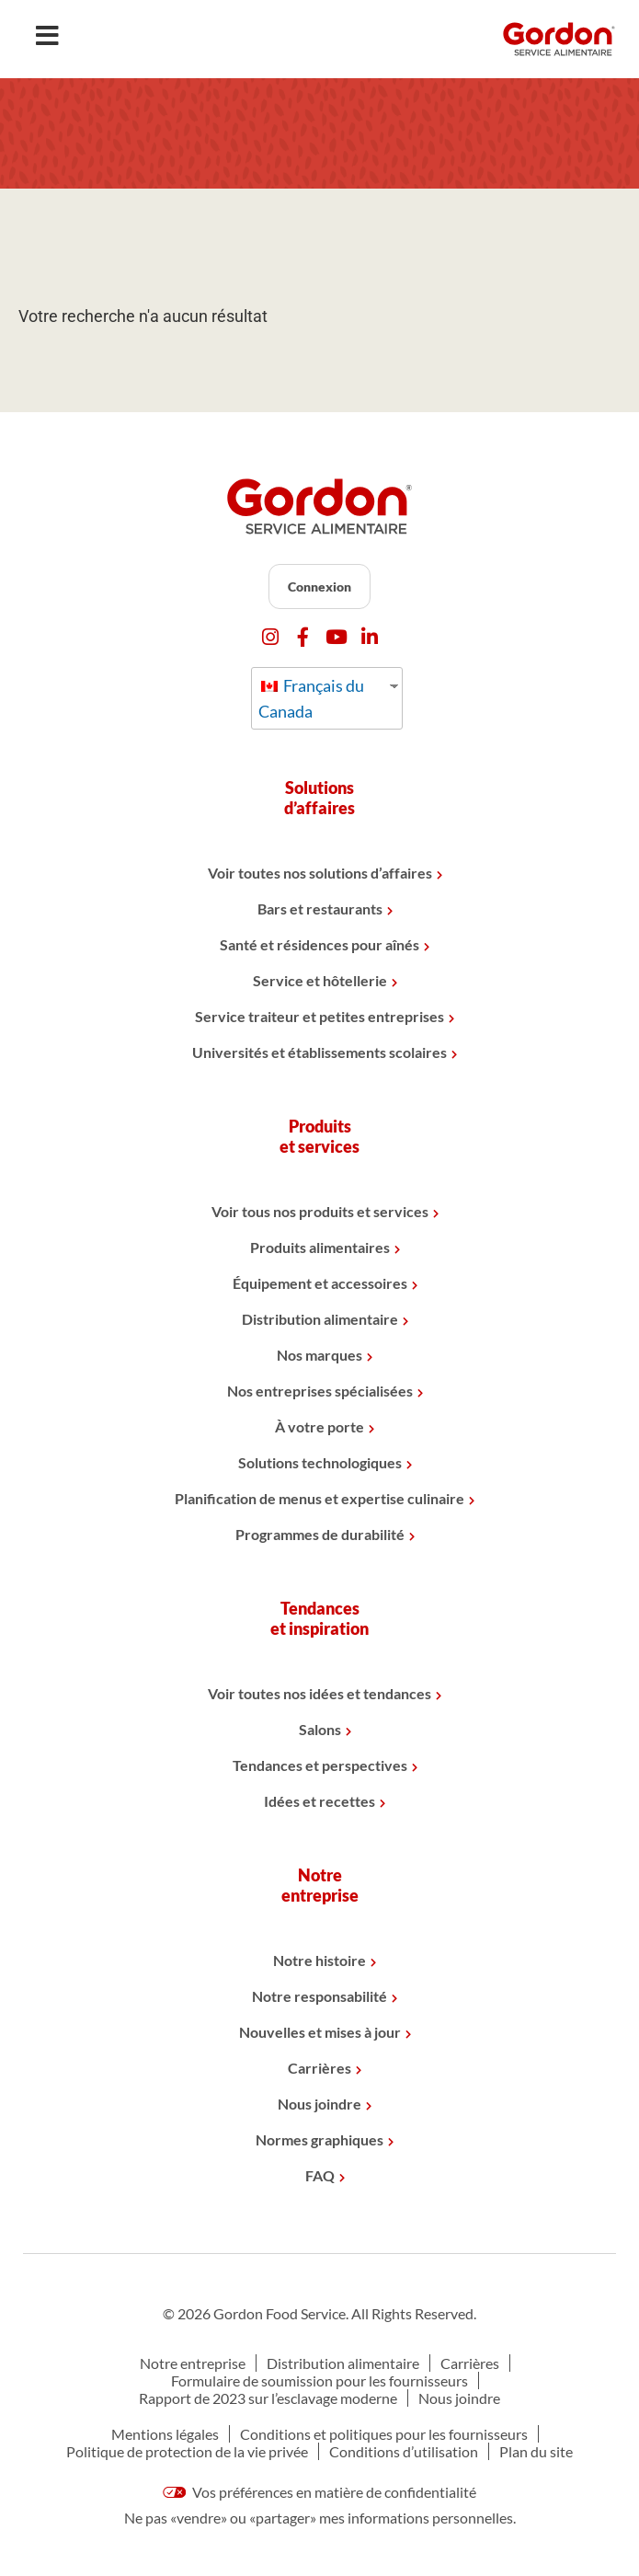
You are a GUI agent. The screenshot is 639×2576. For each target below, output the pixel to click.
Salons (320, 1729)
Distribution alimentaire (320, 1319)
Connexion (319, 586)
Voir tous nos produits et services (319, 1211)
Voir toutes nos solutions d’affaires (320, 872)
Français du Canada (311, 698)
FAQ (320, 2175)
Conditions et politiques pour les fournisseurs (384, 2434)
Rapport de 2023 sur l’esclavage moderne (268, 2398)
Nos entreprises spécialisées (320, 1390)
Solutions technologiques (320, 1462)
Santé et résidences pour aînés (319, 944)
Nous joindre (319, 2103)
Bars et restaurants (319, 908)
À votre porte (319, 1426)
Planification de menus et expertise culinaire (319, 1498)
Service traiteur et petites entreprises (319, 1016)
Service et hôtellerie (320, 980)
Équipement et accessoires (320, 1283)
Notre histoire (319, 1960)
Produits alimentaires (320, 1247)
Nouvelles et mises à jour (320, 2032)
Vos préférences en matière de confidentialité (320, 2492)
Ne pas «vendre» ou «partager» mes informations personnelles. (320, 2517)
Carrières (319, 2067)
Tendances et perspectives (320, 1765)
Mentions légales (165, 2434)
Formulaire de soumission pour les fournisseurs (319, 2380)
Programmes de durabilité (320, 1534)
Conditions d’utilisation (403, 2451)
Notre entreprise (192, 2363)
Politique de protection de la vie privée (187, 2451)
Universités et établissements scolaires (319, 1052)
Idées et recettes (319, 1801)
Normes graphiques (319, 2139)
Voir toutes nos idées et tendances (319, 1693)
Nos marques (319, 1354)
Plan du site (536, 2451)
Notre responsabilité (319, 1996)
